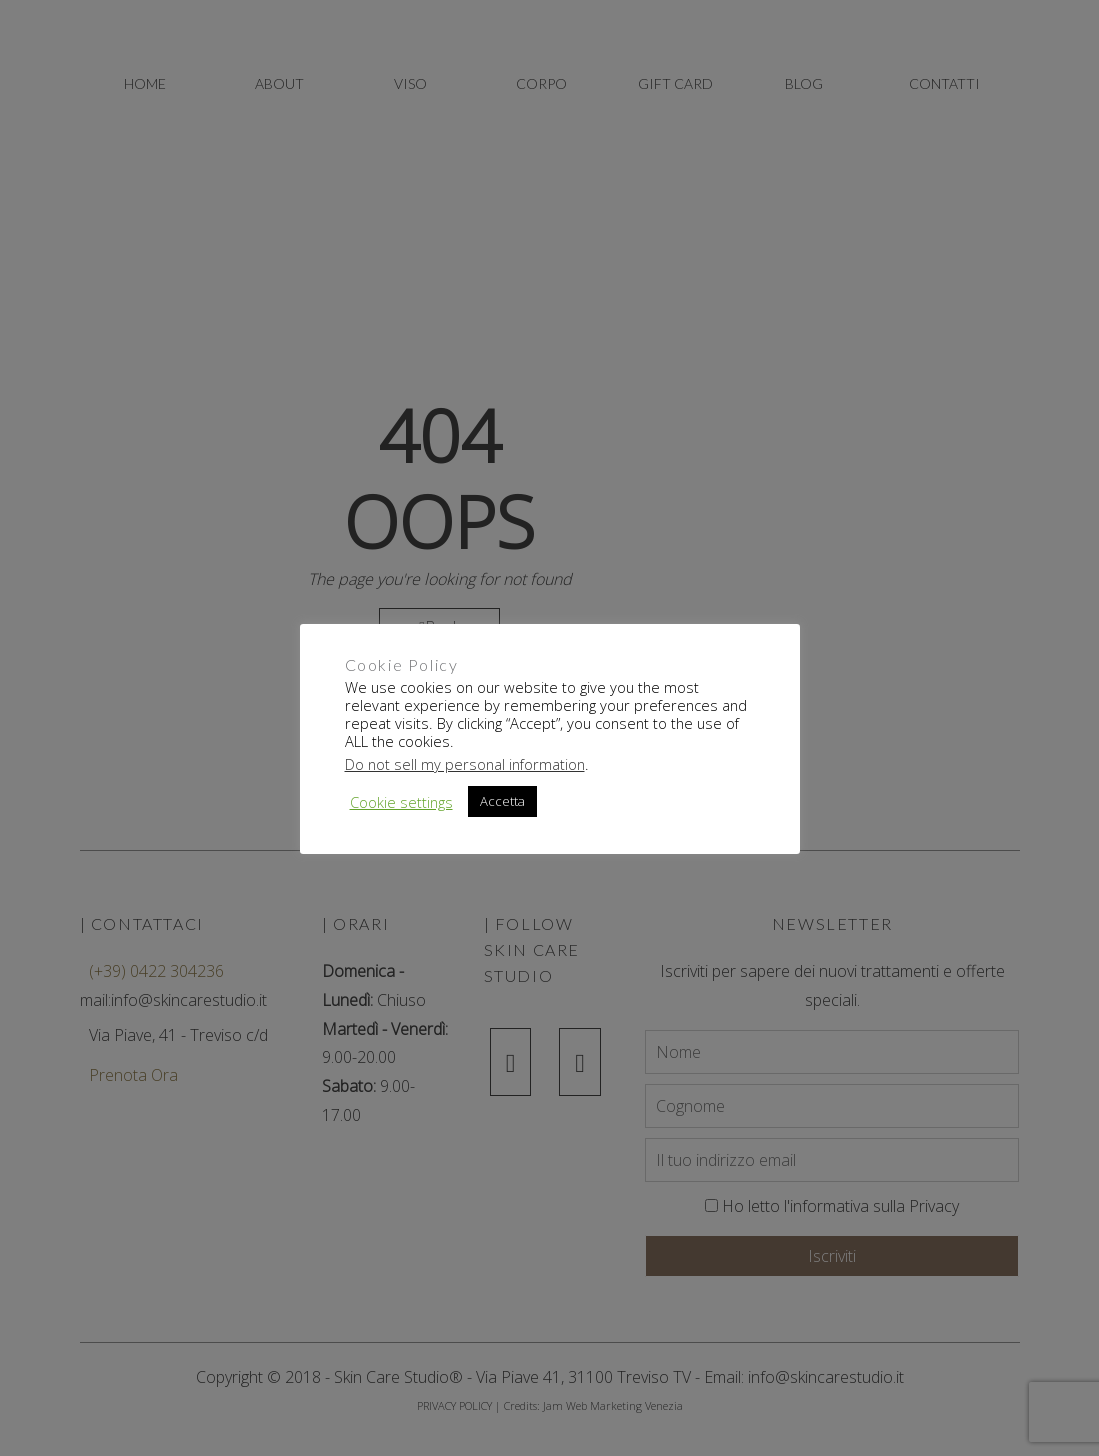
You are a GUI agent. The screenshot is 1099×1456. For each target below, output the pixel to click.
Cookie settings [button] (401, 802)
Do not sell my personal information (465, 764)
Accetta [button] (502, 801)
